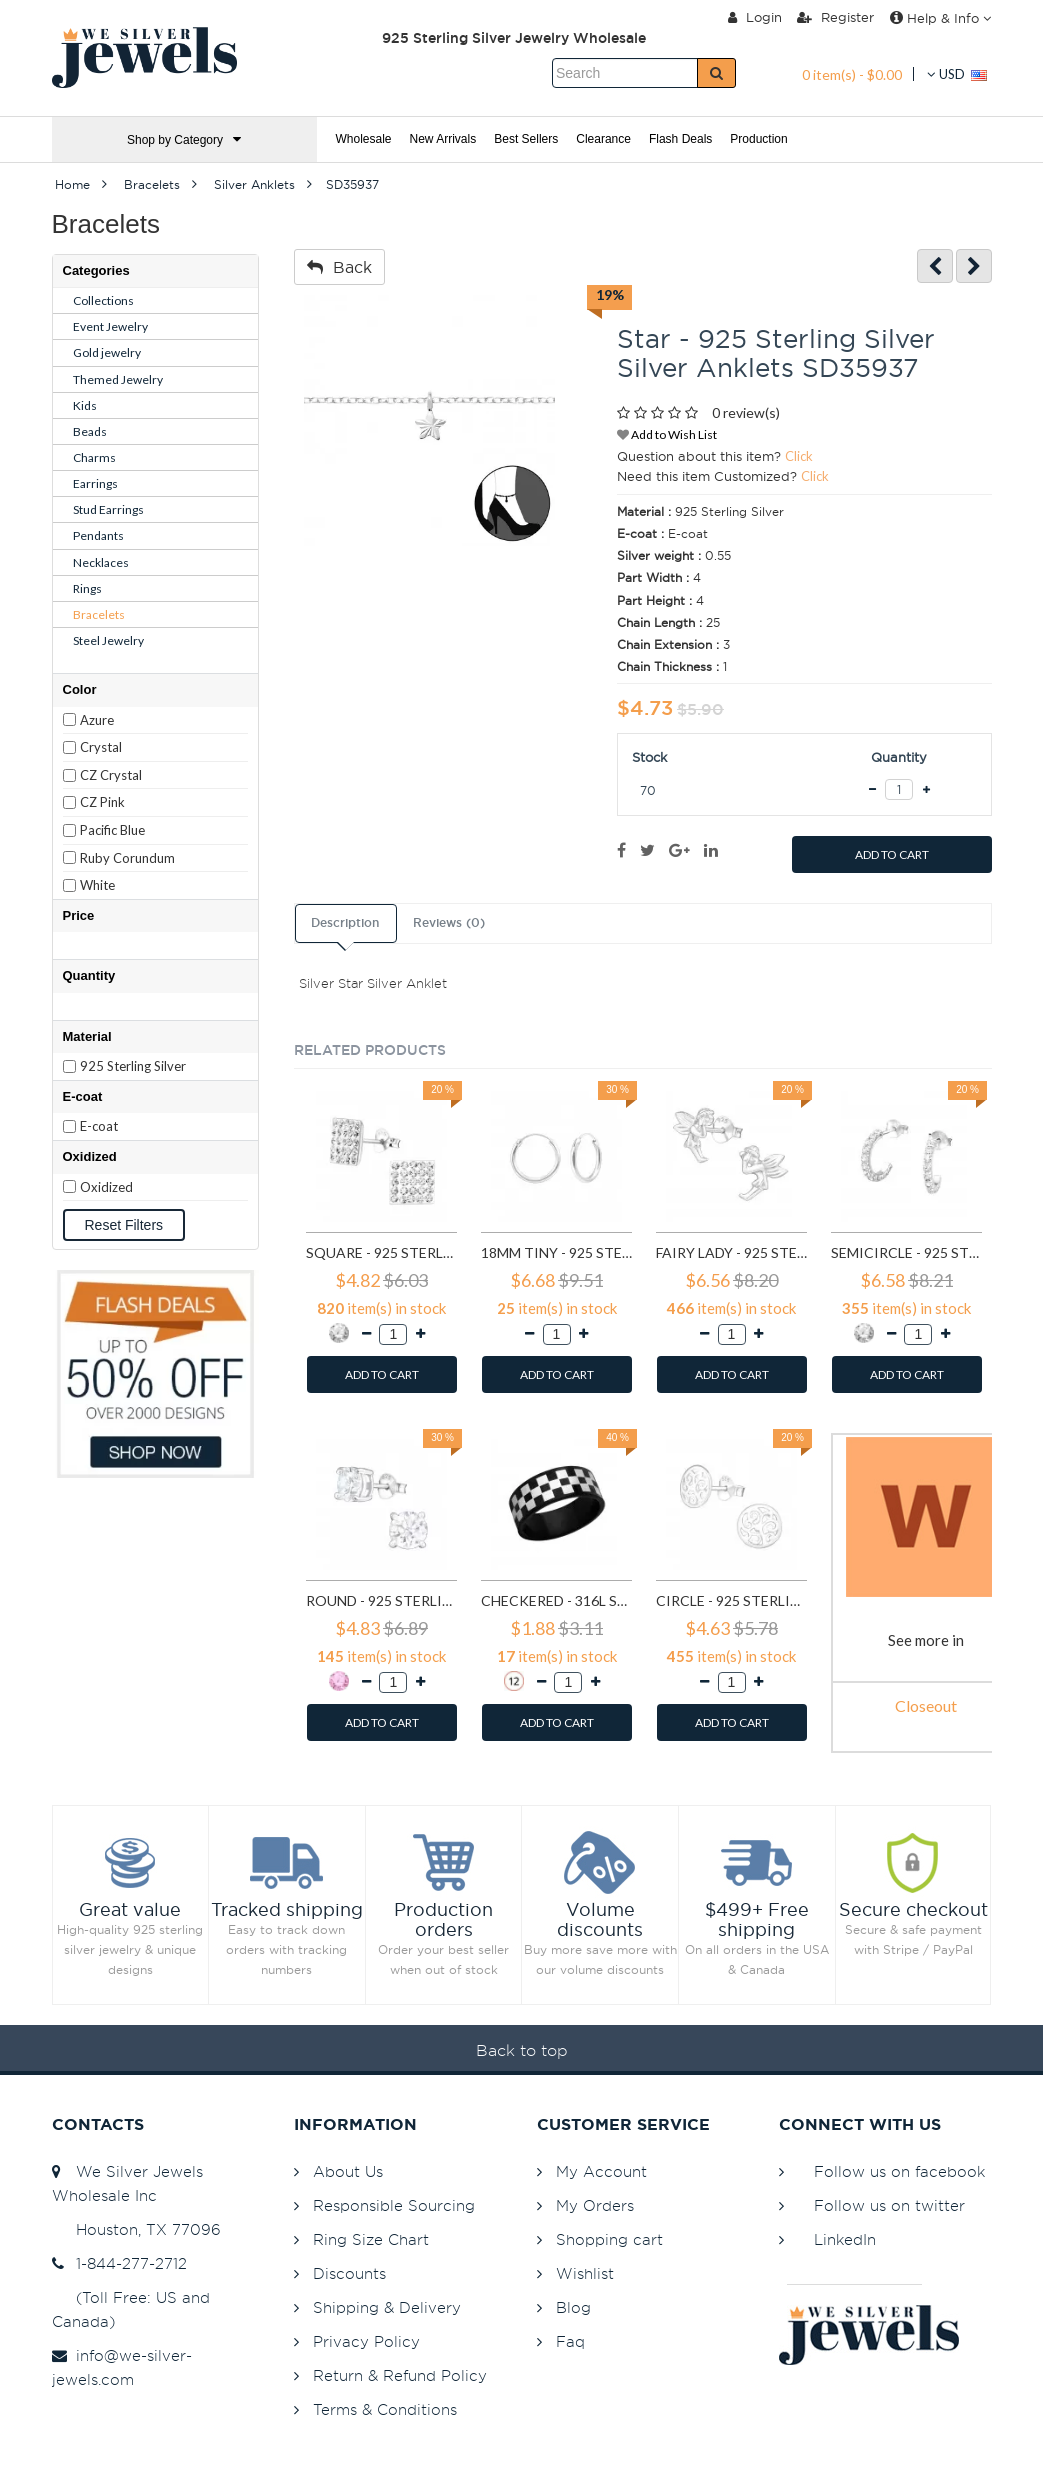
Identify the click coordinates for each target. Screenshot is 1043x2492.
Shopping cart (609, 2239)
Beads (90, 431)
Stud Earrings (108, 509)
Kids (85, 405)
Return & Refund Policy (400, 2375)
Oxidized (106, 1187)
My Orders (595, 2205)
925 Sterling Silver (133, 1066)
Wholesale (364, 139)
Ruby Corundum (127, 858)
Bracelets (99, 614)
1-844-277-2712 (119, 2263)
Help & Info (940, 18)
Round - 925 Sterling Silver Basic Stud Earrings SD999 (381, 1600)
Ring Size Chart (371, 2239)
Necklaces (101, 562)
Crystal (101, 747)
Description (345, 923)
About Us (348, 2171)
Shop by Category (184, 139)
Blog (573, 2307)
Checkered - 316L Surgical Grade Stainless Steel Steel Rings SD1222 (556, 1600)
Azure (97, 720)
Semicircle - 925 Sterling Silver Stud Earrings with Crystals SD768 (906, 1252)
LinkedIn (845, 2239)
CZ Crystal (111, 775)
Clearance (603, 139)
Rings (87, 588)
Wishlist (585, 2273)
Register (835, 17)
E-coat (99, 1126)
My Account (601, 2171)
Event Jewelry (110, 326)
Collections (103, 300)
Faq (570, 2341)
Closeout (926, 1705)
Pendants (98, 535)
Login (755, 17)
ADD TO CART (892, 854)
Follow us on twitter (889, 2205)
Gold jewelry (107, 352)
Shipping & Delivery (387, 2307)
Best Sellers (526, 139)
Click (799, 456)
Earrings (95, 483)
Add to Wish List (667, 434)
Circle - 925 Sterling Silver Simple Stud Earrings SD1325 (731, 1600)
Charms (94, 457)
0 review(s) (746, 412)
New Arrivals (443, 139)
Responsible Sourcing (394, 2205)
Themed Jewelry (118, 379)
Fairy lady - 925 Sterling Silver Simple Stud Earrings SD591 (731, 1252)
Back (339, 267)
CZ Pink (102, 802)
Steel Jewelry (108, 640)
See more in (926, 1640)
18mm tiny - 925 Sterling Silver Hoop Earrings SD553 (556, 1252)
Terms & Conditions (385, 2409)
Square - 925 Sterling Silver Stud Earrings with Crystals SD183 (381, 1252)
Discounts (349, 2273)
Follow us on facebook (899, 2171)
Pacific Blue (112, 830)
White (97, 885)
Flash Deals (680, 139)
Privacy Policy (366, 2341)
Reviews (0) (449, 923)
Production (758, 139)
